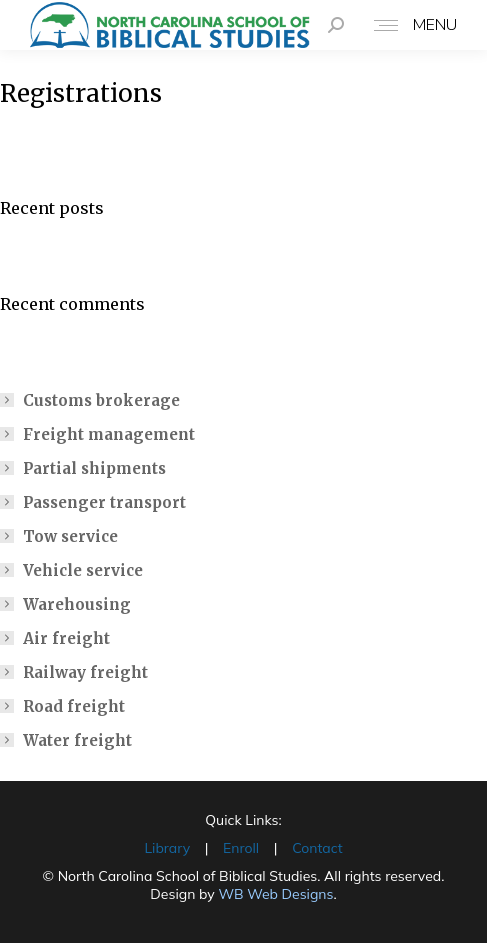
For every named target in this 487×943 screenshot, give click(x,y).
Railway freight (85, 672)
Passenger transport (104, 502)
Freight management (109, 434)
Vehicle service (83, 570)
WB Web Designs (275, 894)
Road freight (74, 706)
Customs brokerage (101, 400)
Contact (317, 848)
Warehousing (77, 604)
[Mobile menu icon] (410, 25)
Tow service (70, 536)
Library (167, 848)
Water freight (77, 740)
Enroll (241, 848)
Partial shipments (94, 468)
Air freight (66, 638)
